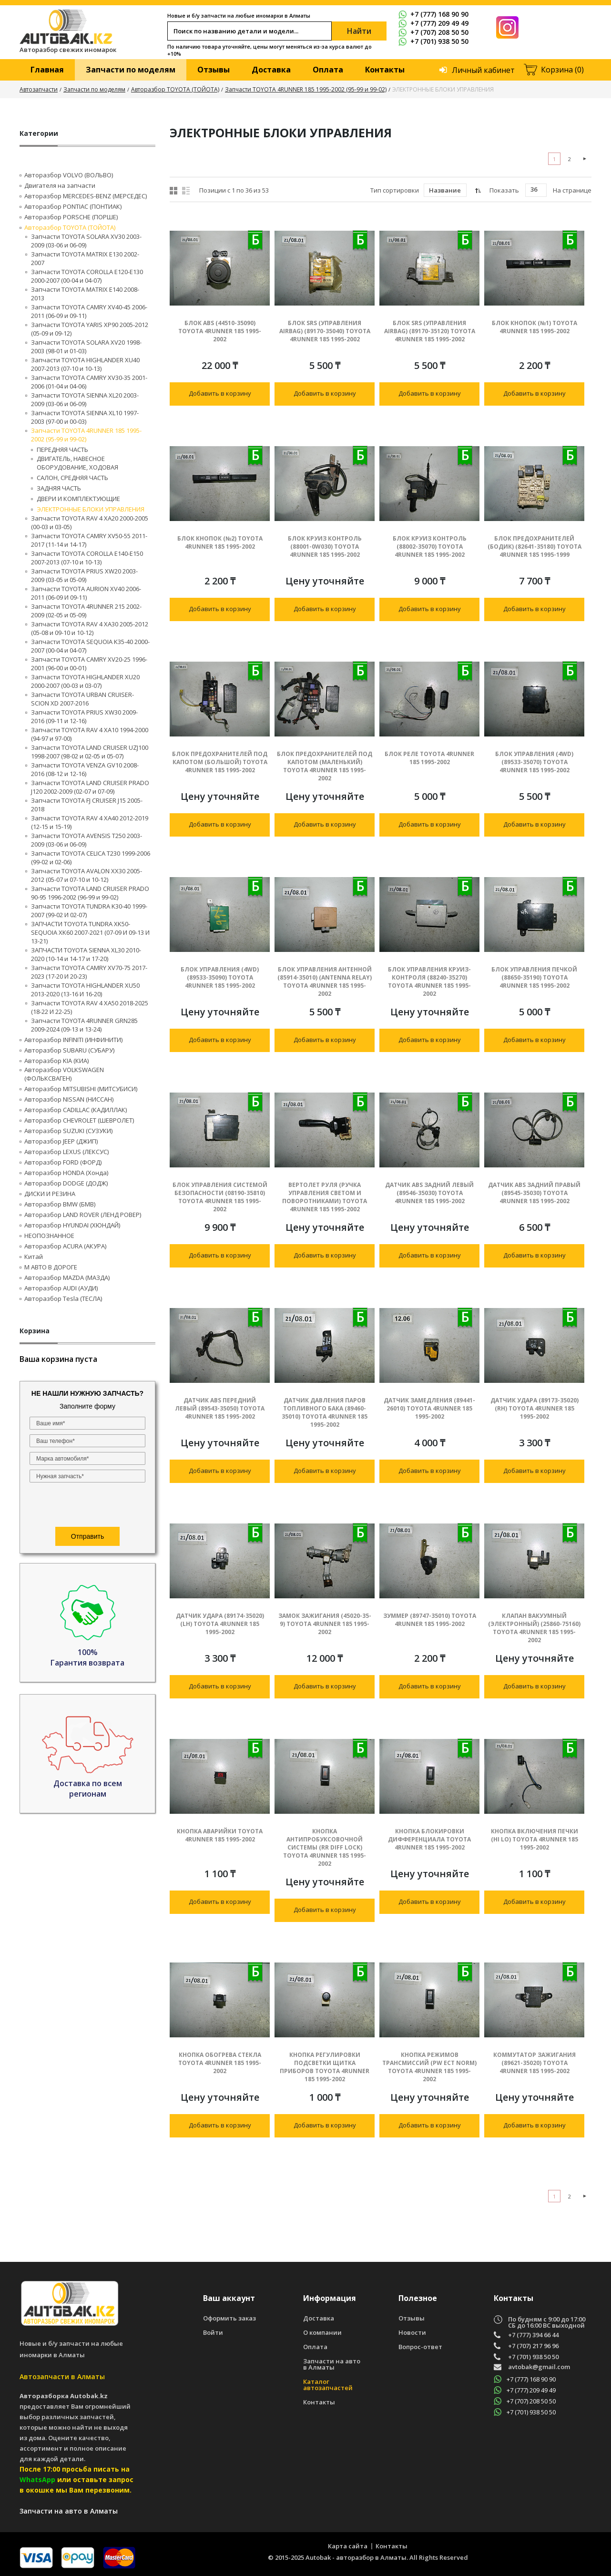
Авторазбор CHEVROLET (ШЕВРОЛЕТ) (79, 1120)
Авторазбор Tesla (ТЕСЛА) (63, 1298)
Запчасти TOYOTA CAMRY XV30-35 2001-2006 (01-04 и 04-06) (89, 381)
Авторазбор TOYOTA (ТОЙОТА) (175, 89)
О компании (322, 2333)
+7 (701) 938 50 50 (433, 41)
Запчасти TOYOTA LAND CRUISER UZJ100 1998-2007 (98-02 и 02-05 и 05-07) (89, 751)
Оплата (328, 69)
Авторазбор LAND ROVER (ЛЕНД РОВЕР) (82, 1214)
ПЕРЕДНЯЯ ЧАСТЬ (62, 449)
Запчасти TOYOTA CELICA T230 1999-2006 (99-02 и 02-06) (90, 857)
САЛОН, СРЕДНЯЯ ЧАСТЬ (72, 477)
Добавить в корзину (220, 393)
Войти (213, 2333)
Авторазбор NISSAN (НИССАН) (68, 1099)
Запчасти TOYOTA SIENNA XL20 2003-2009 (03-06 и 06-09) (85, 399)
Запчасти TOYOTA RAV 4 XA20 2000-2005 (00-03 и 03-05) (89, 522)
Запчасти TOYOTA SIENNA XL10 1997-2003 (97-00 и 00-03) (85, 417)
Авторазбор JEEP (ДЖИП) (61, 1141)
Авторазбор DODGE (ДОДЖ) (66, 1183)
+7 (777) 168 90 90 (433, 14)
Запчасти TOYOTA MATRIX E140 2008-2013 (85, 293)
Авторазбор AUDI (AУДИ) (61, 1288)
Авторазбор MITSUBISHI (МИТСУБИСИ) (80, 1088)
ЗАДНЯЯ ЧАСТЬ (59, 488)
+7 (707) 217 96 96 (533, 2346)
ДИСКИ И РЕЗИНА (49, 1193)
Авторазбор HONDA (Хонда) (66, 1172)
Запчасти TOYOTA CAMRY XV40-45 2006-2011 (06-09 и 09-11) (89, 311)
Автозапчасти (39, 89)
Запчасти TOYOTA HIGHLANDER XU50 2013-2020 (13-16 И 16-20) (85, 989)
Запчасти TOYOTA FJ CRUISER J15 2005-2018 (87, 804)
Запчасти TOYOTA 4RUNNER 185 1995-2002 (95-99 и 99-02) (306, 89)
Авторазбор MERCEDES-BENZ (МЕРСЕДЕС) (85, 196)
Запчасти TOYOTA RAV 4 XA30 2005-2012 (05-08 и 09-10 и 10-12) (89, 628)
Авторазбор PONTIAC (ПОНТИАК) (73, 206)
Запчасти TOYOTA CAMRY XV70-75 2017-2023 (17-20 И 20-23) (89, 972)
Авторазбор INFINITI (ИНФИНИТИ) (73, 1039)
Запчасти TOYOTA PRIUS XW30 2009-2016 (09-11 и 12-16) (84, 716)
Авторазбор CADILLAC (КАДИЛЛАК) (75, 1109)
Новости (412, 2333)
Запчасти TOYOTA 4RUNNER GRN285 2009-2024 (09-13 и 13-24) (84, 1024)
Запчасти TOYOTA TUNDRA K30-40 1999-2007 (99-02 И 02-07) (89, 910)
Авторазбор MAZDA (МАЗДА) (67, 1277)
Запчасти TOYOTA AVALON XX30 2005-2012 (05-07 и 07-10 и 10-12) (86, 875)
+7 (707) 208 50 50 (433, 32)
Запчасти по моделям (130, 69)
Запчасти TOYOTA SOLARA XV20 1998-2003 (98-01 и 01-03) (86, 346)
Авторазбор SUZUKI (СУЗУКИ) (68, 1130)
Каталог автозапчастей (328, 2385)
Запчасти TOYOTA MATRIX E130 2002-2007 (85, 258)
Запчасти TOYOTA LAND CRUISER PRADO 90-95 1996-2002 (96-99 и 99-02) (90, 892)
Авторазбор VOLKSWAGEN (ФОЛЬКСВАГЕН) (64, 1074)
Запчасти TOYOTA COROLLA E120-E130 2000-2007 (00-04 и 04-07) (87, 276)
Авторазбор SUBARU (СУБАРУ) (69, 1050)
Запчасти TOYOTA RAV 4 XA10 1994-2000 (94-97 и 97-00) (89, 734)
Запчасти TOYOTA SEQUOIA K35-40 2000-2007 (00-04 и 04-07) (90, 645)
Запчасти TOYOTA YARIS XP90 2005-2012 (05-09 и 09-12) (89, 328)
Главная (47, 69)
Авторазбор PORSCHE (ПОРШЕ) (71, 217)
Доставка (271, 69)
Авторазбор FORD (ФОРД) (63, 1162)
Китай (33, 1256)
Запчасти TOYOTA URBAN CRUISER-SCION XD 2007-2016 (82, 698)
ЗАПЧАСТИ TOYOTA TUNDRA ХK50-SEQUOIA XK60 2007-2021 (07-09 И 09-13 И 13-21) (90, 932)
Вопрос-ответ (420, 2347)
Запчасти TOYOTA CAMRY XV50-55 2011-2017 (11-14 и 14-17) (89, 540)
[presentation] (87, 1506)
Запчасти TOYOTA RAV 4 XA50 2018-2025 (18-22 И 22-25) (89, 1007)
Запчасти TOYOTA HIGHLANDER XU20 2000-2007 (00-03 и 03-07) (85, 681)
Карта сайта (347, 2546)
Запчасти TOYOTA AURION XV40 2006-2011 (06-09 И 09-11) (86, 593)
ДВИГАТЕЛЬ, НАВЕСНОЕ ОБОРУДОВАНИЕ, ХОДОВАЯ (77, 462)
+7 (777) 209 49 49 (433, 23)
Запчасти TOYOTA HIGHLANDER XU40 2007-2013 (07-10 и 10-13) (85, 364)
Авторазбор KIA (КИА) (56, 1060)
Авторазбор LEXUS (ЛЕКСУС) (66, 1151)
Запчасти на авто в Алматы (331, 2364)
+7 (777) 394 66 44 (533, 2335)
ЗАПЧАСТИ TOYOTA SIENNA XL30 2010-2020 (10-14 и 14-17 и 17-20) (86, 954)
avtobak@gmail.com (539, 2367)
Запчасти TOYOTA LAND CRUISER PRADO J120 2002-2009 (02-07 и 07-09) (90, 787)
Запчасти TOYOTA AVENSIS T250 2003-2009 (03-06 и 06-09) (86, 839)
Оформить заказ (229, 2318)
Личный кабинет (483, 70)
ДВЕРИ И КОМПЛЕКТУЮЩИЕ (78, 498)
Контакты (385, 69)
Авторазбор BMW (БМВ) (59, 1204)
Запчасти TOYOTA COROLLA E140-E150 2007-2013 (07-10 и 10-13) (87, 557)
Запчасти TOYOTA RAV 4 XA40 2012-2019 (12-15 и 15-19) (89, 822)
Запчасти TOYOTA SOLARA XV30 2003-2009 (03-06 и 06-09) (86, 240)
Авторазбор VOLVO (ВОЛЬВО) (68, 175)
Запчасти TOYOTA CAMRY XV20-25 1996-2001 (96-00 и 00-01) (89, 663)
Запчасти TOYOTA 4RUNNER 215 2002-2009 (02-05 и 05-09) (86, 610)
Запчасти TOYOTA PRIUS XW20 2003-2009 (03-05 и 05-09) (84, 575)
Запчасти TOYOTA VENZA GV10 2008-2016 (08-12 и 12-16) (85, 769)
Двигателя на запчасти (59, 185)
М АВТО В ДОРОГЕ (50, 1267)
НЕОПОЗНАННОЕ (49, 1235)
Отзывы (213, 69)
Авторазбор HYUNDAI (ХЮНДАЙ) (72, 1225)
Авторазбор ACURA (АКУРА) (65, 1246)
